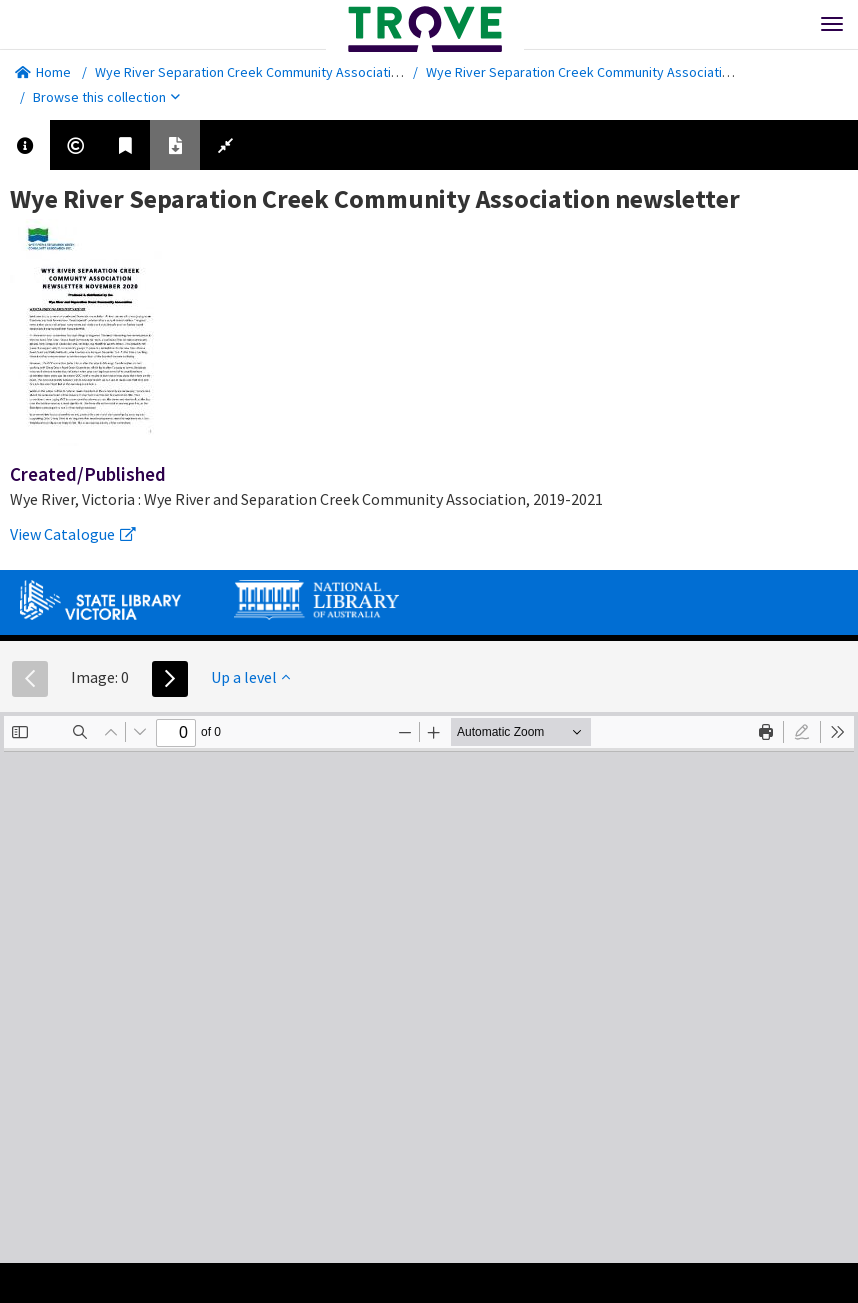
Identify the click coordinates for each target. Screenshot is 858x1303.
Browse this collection (106, 97)
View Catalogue (73, 534)
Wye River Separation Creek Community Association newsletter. (286, 72)
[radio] (802, 732)
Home (43, 72)
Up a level (250, 677)
